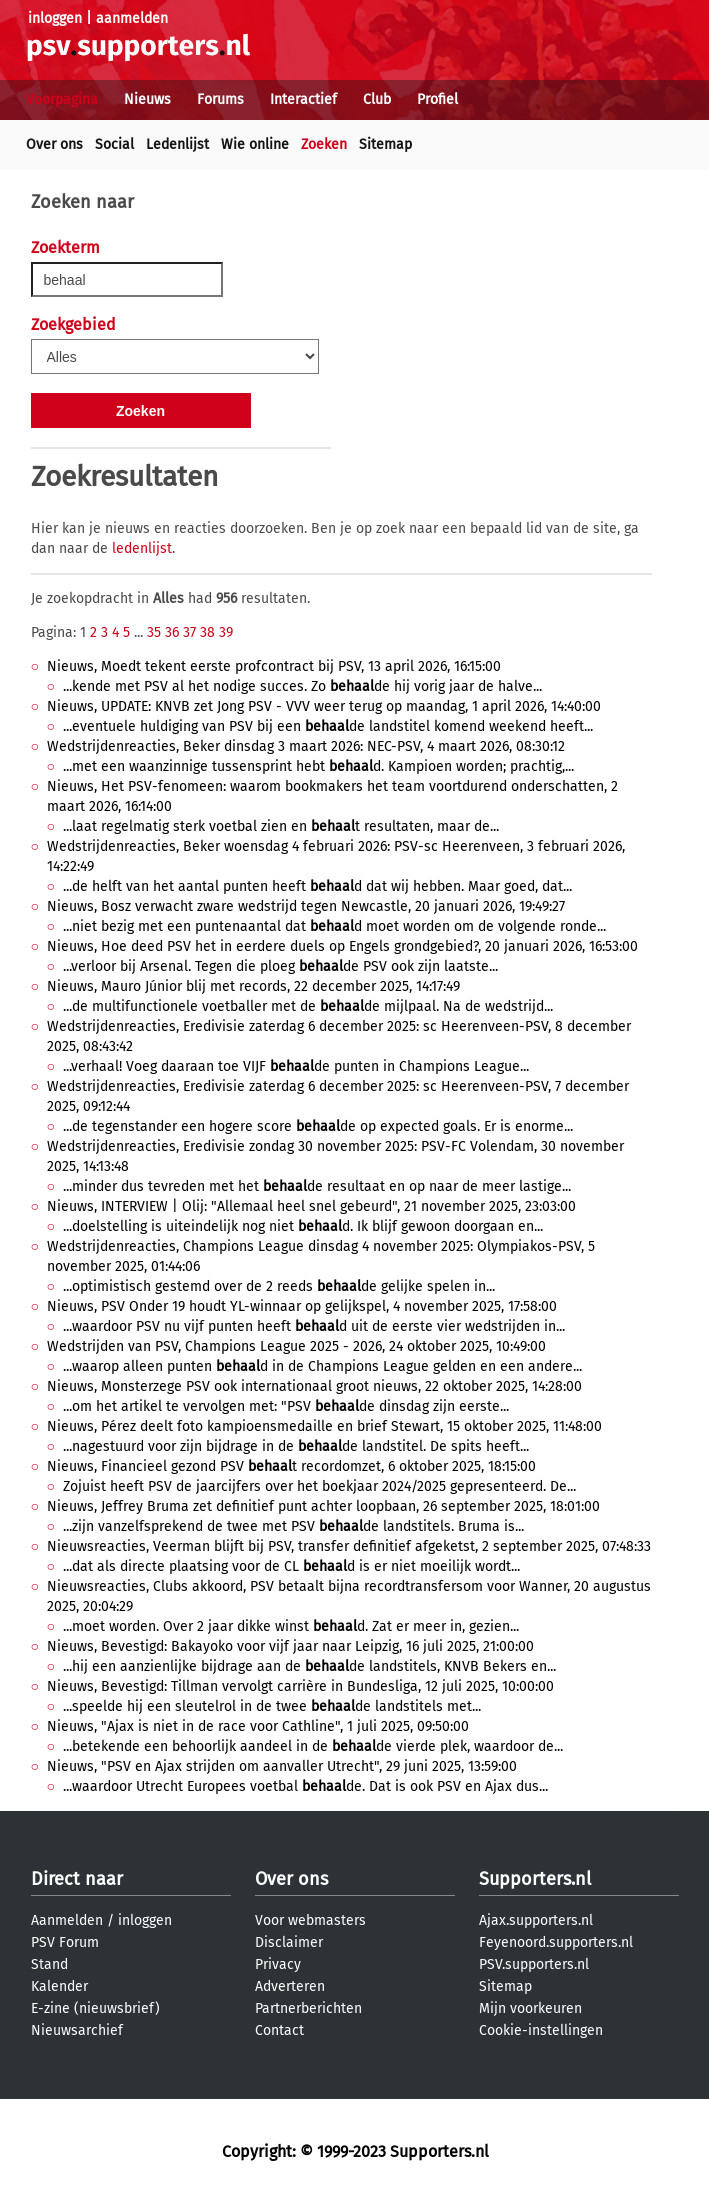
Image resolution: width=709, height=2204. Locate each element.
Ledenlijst (177, 144)
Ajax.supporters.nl (536, 1920)
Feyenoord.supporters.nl (556, 1942)
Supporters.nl (535, 1879)
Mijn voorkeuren (530, 2008)
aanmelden (132, 18)
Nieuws (147, 99)
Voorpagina (62, 99)
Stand (49, 1964)
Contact (279, 2030)
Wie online (255, 144)
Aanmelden (67, 1920)
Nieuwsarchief (77, 2030)
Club (377, 99)
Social (114, 144)
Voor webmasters (310, 1920)
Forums (220, 99)
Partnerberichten (308, 2008)
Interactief (303, 99)
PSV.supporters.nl (534, 1964)
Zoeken (324, 144)
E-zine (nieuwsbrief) (95, 2008)
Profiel (437, 99)
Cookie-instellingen (541, 2030)
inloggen (55, 18)
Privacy (278, 1964)
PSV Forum (65, 1942)
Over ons (54, 144)
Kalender (59, 1986)
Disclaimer (289, 1942)
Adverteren (290, 1986)
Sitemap (385, 144)
